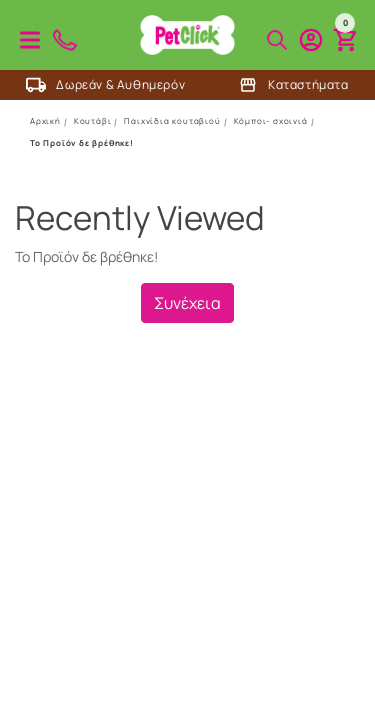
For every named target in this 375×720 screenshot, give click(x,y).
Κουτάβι (93, 120)
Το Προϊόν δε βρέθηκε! (82, 142)
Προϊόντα (30, 40)
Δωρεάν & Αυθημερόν (105, 85)
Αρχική (45, 120)
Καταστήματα (293, 85)
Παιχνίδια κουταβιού (172, 120)
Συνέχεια (187, 303)
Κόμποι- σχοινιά (271, 120)
